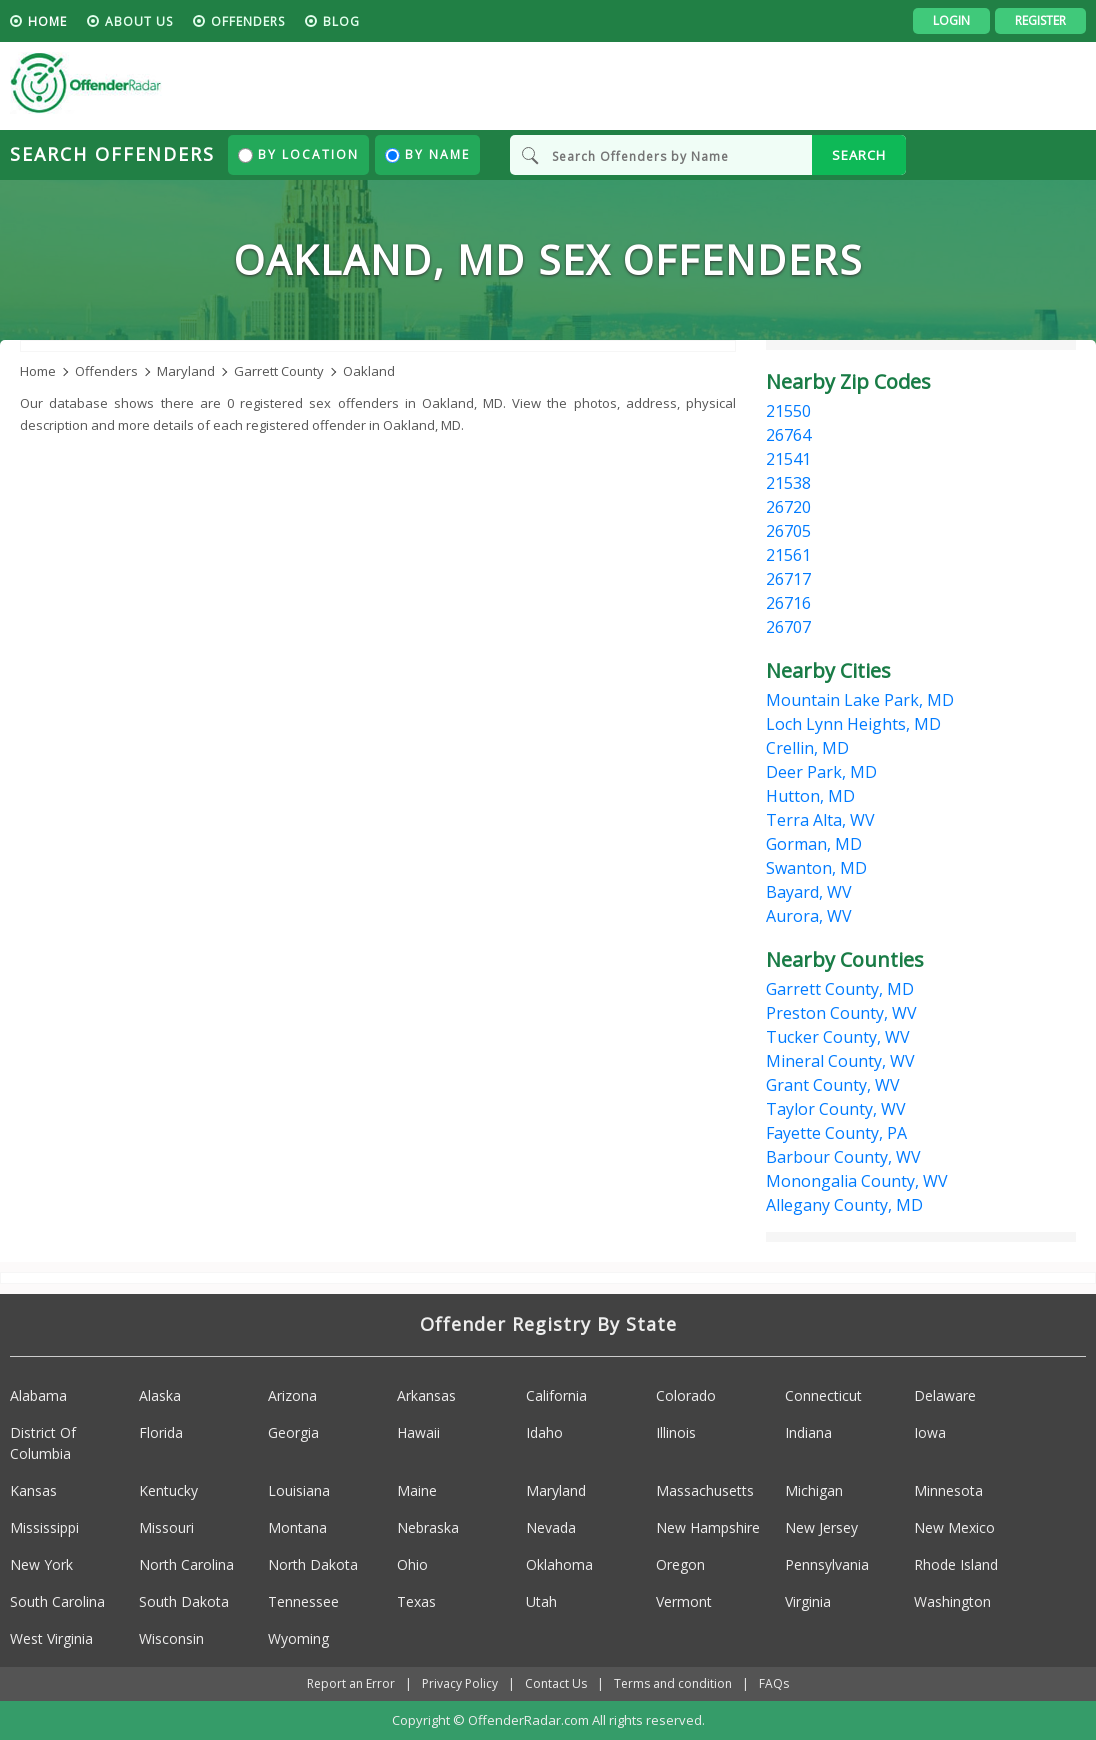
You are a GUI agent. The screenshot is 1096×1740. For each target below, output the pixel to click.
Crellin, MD (807, 748)
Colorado (686, 1395)
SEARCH (859, 155)
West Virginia (51, 1638)
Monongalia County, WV (857, 1181)
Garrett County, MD (840, 989)
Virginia (808, 1601)
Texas (416, 1601)
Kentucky (168, 1490)
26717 (788, 579)
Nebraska (428, 1527)
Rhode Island (956, 1564)
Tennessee (303, 1601)
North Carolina (186, 1564)
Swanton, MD (816, 868)
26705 (788, 531)
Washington (952, 1601)
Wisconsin (171, 1638)
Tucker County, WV (838, 1037)
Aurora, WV (809, 916)
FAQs (774, 1683)
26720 (788, 507)
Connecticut (823, 1395)
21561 (788, 555)
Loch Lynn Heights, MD (853, 724)
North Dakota (313, 1564)
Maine (417, 1490)
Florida (161, 1432)
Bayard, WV (809, 892)
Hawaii (418, 1432)
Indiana (808, 1432)
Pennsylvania (827, 1564)
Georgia (293, 1432)
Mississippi (44, 1527)
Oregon (680, 1564)
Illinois (676, 1432)
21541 (788, 459)
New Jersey (821, 1527)
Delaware (945, 1395)
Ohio (412, 1564)
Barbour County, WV (843, 1157)
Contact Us (556, 1683)
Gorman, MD (814, 844)
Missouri (166, 1527)
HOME (47, 21)
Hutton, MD (810, 796)
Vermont (684, 1601)
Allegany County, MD (844, 1205)
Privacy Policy (460, 1683)
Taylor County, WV (836, 1109)
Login (951, 20)
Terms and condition (673, 1683)
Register (1040, 20)
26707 (788, 627)
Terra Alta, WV (820, 820)
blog (341, 21)
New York (41, 1564)
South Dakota (184, 1601)
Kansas (33, 1490)
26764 (788, 435)
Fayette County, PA (836, 1133)
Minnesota (948, 1490)
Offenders (248, 21)
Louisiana (299, 1490)
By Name (427, 154)
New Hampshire (708, 1527)
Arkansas (426, 1395)
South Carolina (57, 1601)
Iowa (930, 1432)
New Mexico (954, 1527)
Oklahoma (559, 1564)
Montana (297, 1527)
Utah (541, 1601)
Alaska (160, 1395)
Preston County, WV (841, 1013)
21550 (788, 411)
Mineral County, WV (840, 1061)
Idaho (544, 1432)
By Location (298, 154)
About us (139, 21)
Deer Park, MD (821, 772)
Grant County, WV (833, 1085)
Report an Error (351, 1683)
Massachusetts (705, 1490)
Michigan (814, 1490)
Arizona (292, 1395)
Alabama (38, 1395)
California (556, 1395)
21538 (788, 483)
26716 (788, 603)
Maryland (556, 1490)
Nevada (551, 1527)
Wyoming (298, 1638)
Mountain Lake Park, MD (860, 700)
